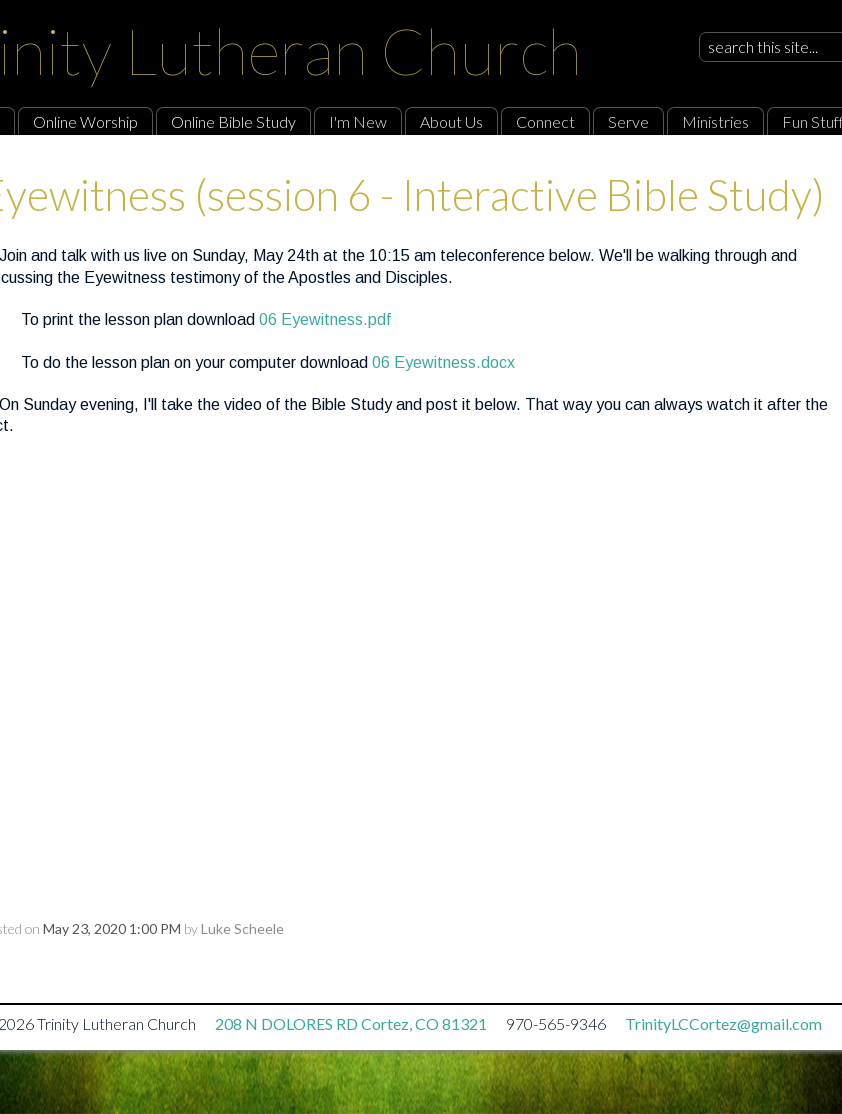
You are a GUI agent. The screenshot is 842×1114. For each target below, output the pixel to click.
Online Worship (85, 121)
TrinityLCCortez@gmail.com (723, 1023)
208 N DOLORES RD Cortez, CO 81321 (351, 1023)
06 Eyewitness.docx (443, 362)
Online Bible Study (233, 121)
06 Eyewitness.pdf (325, 319)
